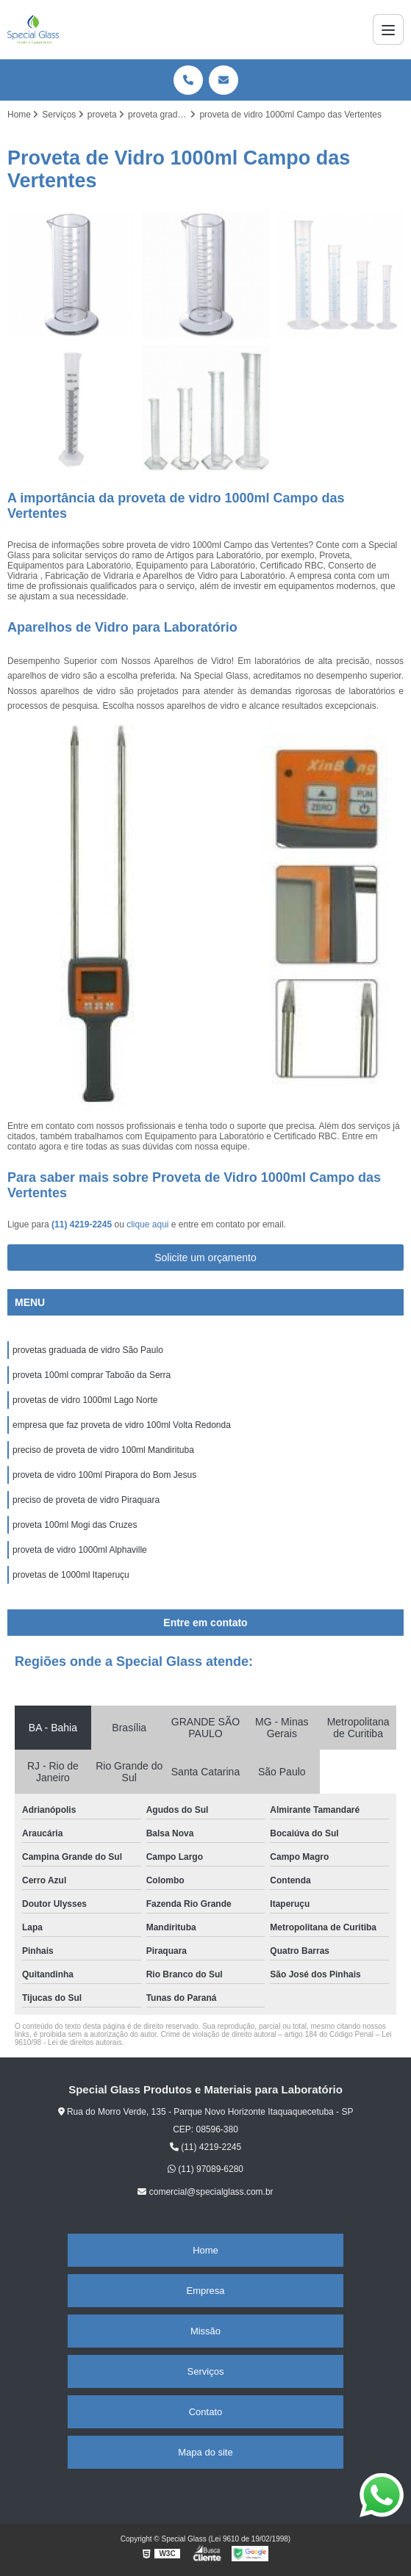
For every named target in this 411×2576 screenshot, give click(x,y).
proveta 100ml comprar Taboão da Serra (91, 1375)
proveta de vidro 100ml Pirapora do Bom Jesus (104, 1475)
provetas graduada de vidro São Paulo (87, 1350)
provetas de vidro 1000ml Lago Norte (84, 1400)
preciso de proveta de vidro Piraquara (86, 1500)
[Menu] (388, 29)
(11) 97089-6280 (205, 2169)
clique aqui (147, 1224)
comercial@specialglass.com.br (205, 2192)
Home (205, 2250)
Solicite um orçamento (205, 1257)
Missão (205, 2331)
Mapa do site (205, 2452)
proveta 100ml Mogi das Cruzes (74, 1525)
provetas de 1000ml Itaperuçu (70, 1575)
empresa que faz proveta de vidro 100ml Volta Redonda (121, 1425)
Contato (206, 2411)
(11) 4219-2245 (82, 1224)
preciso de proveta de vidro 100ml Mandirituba (103, 1450)
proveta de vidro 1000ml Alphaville (79, 1550)
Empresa (205, 2290)
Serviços (205, 2371)
